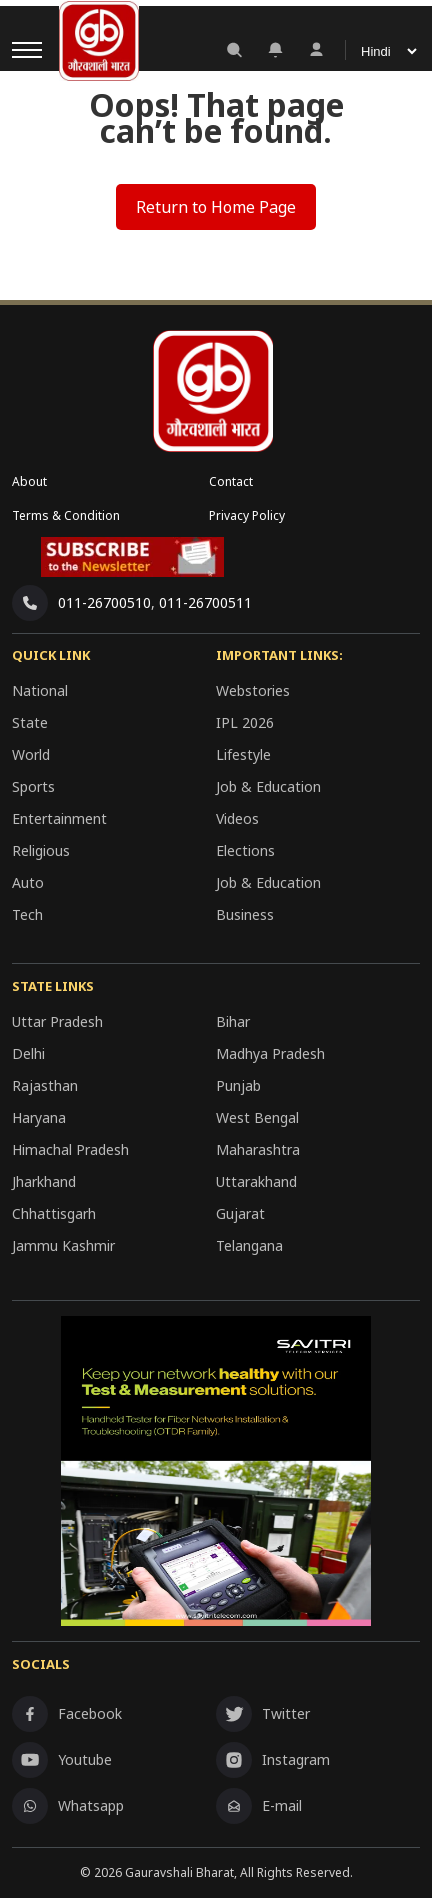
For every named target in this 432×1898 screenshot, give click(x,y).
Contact (231, 481)
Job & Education (268, 786)
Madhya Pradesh (270, 1053)
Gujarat (240, 1213)
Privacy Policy (247, 515)
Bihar (233, 1021)
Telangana (249, 1245)
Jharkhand (44, 1181)
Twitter (263, 1714)
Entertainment (59, 818)
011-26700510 (104, 602)
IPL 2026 (245, 722)
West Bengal (257, 1117)
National (40, 690)
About (29, 481)
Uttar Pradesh (57, 1021)
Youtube (62, 1760)
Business (245, 914)
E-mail (259, 1806)
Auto (28, 882)
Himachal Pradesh (70, 1149)
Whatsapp (68, 1806)
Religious (41, 850)
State (30, 722)
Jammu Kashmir (63, 1245)
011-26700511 (205, 602)
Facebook (67, 1714)
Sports (33, 786)
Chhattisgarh (54, 1213)
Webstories (253, 690)
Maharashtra (258, 1149)
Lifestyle (243, 754)
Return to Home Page (216, 207)
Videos (237, 818)
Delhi (28, 1053)
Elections (245, 850)
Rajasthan (45, 1085)
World (31, 754)
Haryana (39, 1117)
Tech (27, 914)
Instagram (273, 1760)
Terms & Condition (66, 515)
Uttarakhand (256, 1181)
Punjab (238, 1085)
